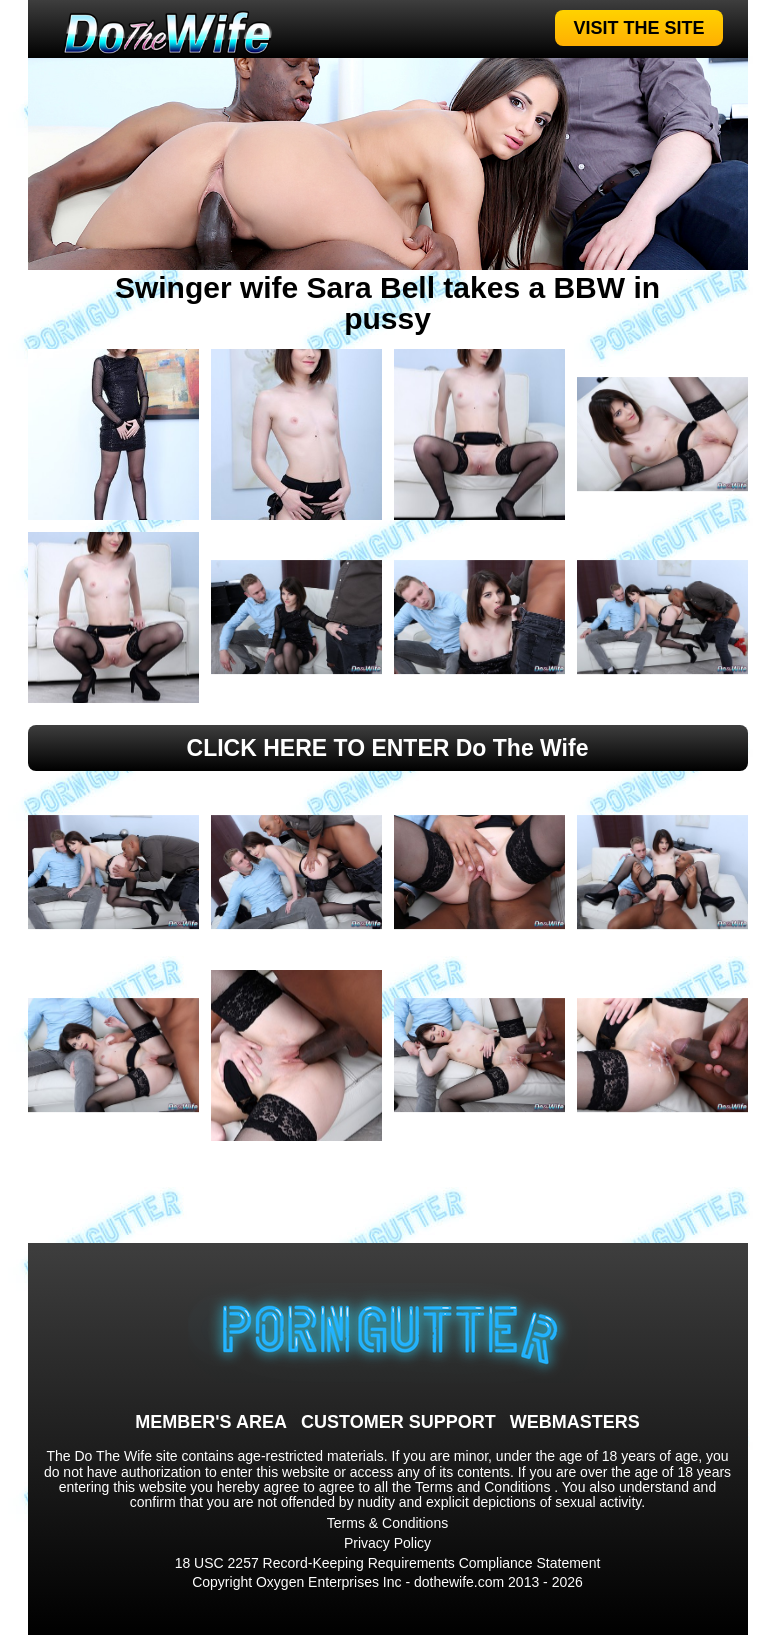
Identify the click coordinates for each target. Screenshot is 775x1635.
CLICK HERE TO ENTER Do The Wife (388, 748)
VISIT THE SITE (638, 28)
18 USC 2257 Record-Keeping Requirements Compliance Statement (388, 1563)
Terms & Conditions (387, 1523)
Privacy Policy (387, 1543)
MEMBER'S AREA (211, 1422)
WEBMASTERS (575, 1422)
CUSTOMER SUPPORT (398, 1422)
